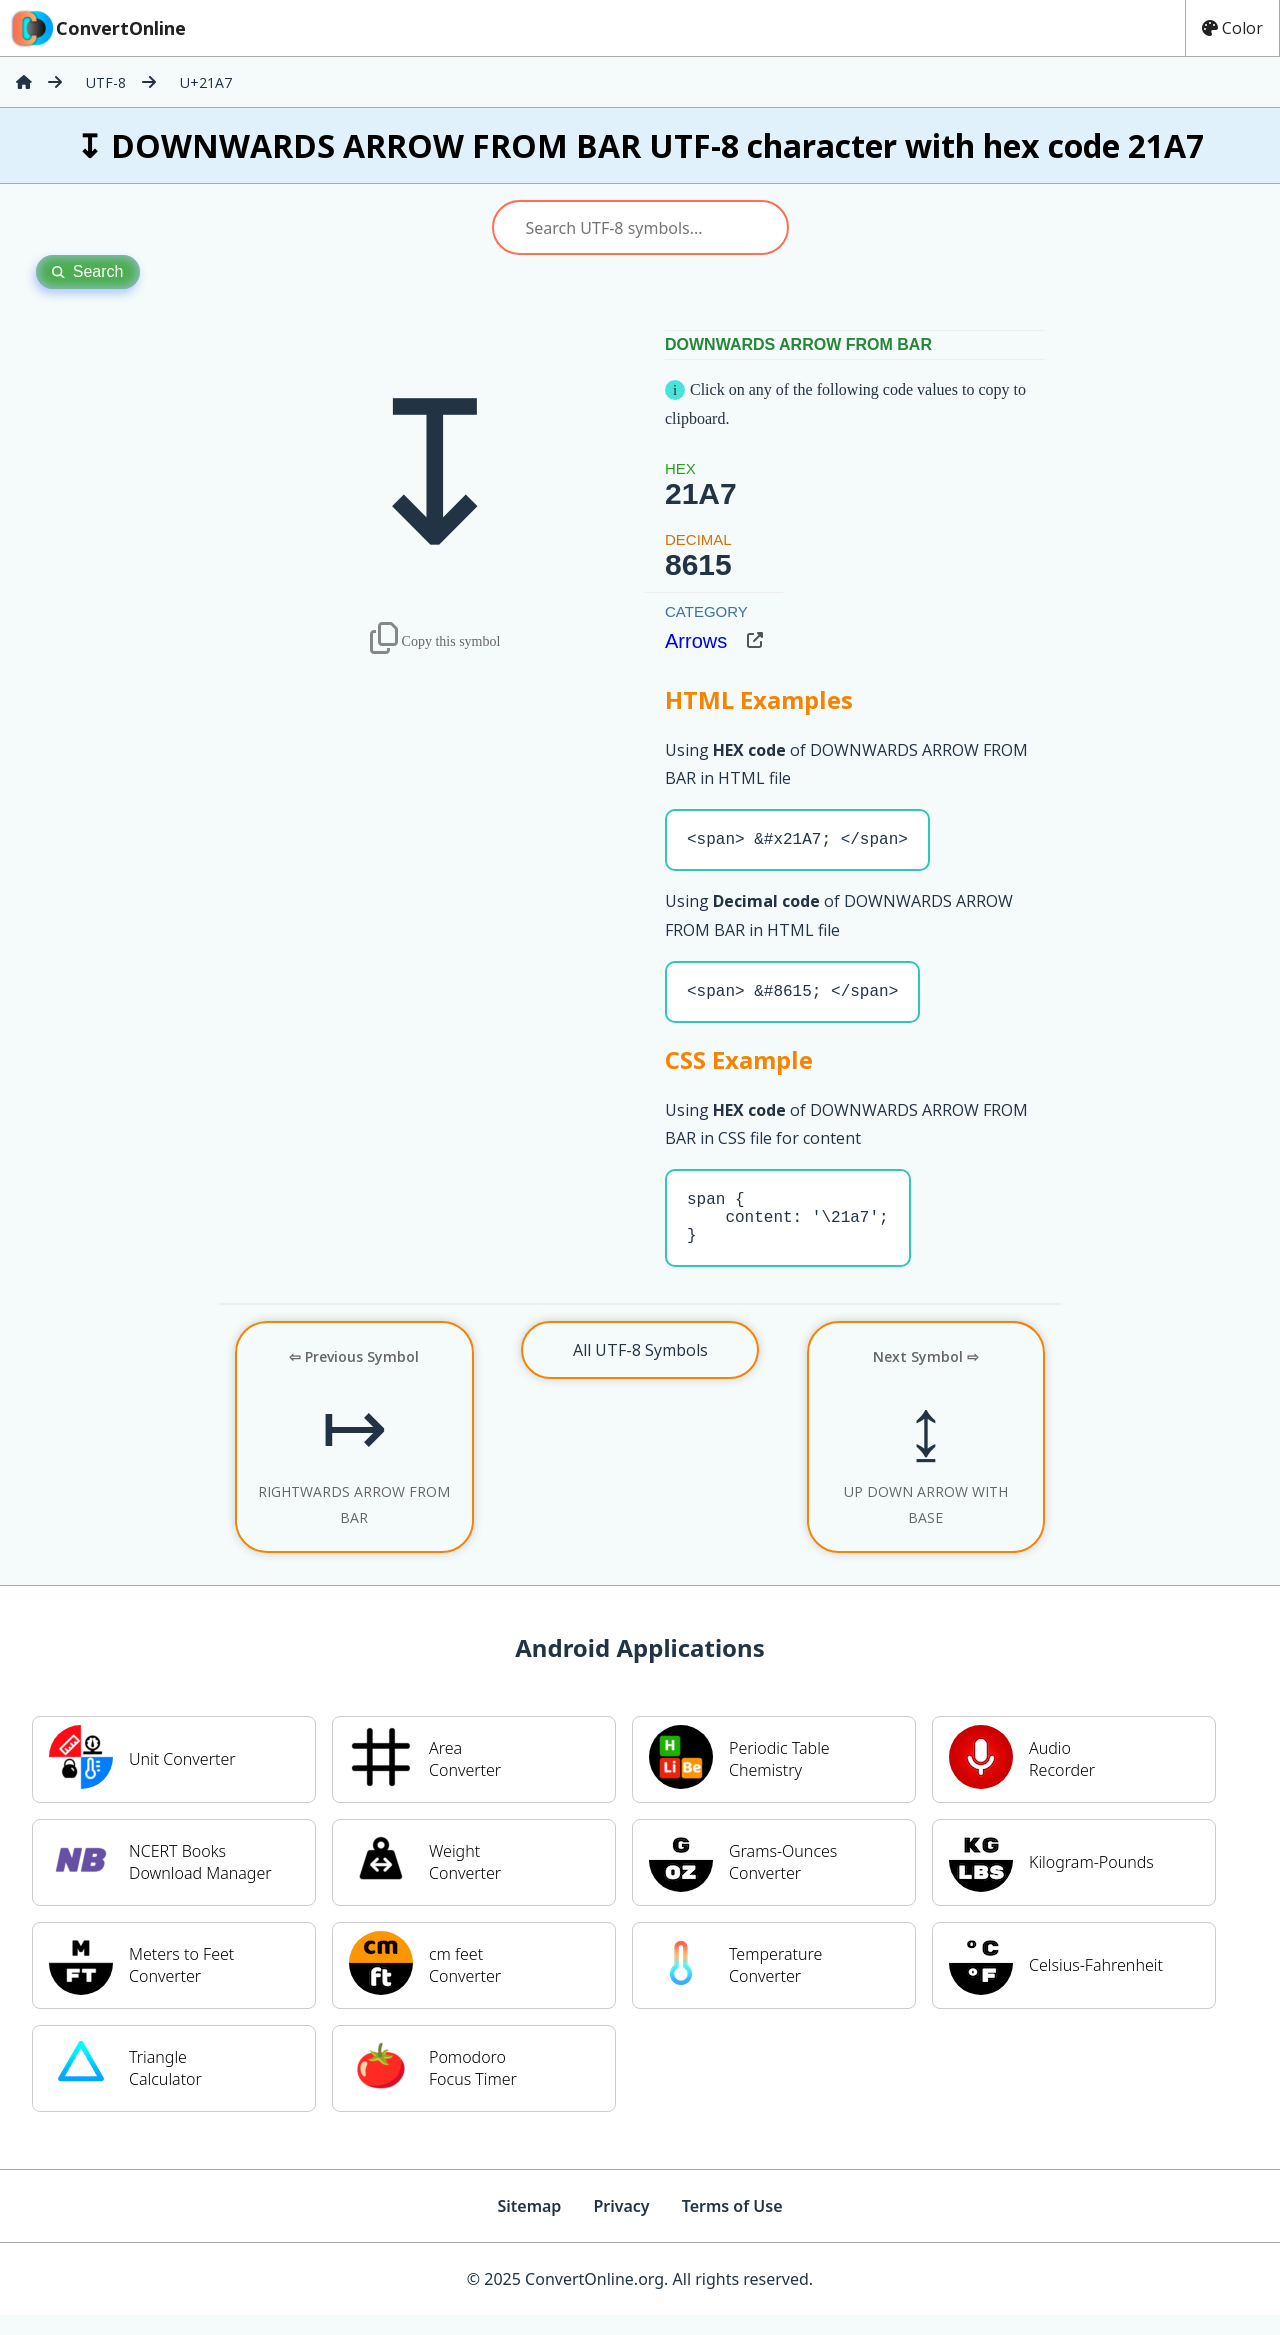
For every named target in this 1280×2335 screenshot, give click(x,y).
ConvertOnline (97, 28)
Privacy (621, 2226)
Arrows (696, 641)
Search (88, 271)
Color (1232, 28)
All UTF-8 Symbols (640, 1370)
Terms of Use (732, 2226)
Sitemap (529, 2226)
